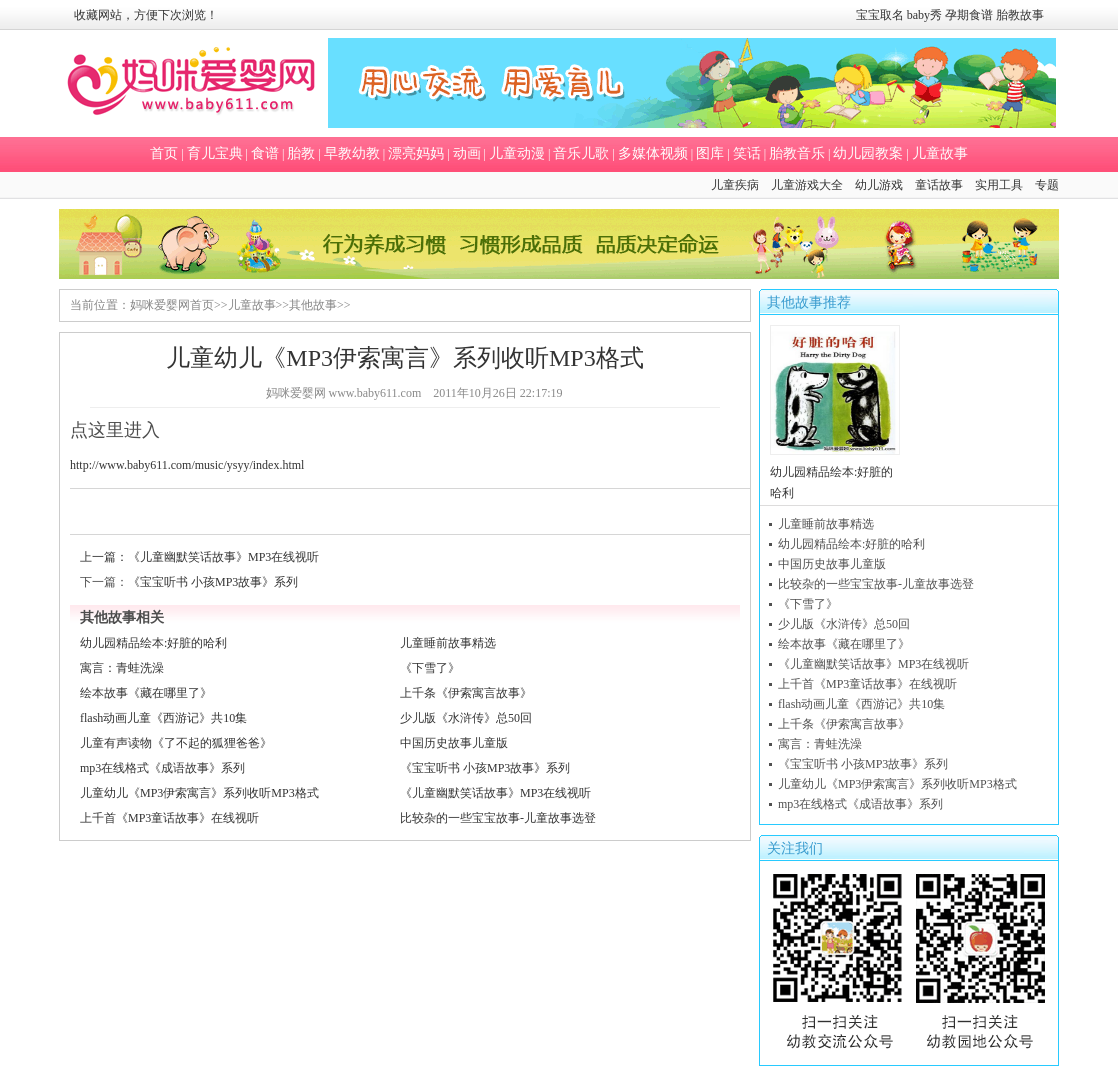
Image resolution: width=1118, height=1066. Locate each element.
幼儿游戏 (879, 185)
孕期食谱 (969, 15)
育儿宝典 (215, 153)
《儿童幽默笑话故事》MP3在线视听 (223, 557)
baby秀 (924, 15)
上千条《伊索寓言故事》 (466, 693)
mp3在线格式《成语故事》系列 (162, 768)
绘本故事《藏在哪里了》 (146, 693)
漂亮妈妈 (416, 153)
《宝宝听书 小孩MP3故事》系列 (213, 582)
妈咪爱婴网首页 (172, 305)
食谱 (265, 153)
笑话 (747, 153)
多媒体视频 (653, 153)
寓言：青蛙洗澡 (122, 668)
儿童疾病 (735, 185)
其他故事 (313, 305)
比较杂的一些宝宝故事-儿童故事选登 (498, 818)
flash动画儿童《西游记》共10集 (163, 718)
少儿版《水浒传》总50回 (466, 718)
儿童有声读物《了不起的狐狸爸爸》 (176, 743)
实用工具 (999, 185)
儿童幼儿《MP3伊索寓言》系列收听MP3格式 (199, 793)
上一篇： (104, 557)
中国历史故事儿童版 (454, 743)
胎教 (301, 153)
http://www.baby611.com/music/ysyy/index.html (187, 465)
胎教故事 (1020, 15)
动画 (467, 153)
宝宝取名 (880, 15)
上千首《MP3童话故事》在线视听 (169, 818)
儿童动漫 (517, 153)
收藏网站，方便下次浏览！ (146, 15)
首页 (164, 153)
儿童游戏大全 (807, 185)
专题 (1047, 185)
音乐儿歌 (581, 153)
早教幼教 (352, 153)
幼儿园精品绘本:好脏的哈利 (153, 643)
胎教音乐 (797, 153)
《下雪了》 (430, 668)
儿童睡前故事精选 (448, 643)
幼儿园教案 (868, 153)
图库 (710, 153)
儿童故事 (940, 153)
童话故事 (939, 185)
